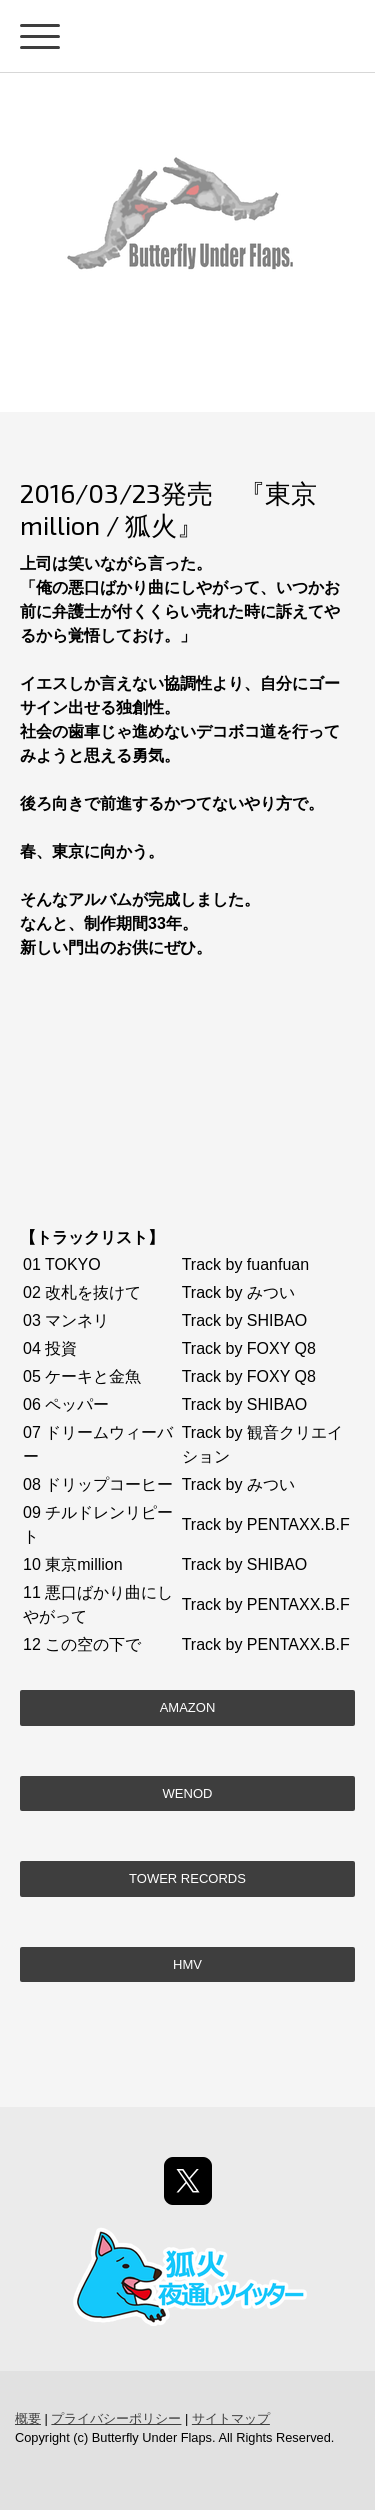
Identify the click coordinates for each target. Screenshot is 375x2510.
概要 (28, 2418)
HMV (187, 1964)
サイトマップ (231, 2418)
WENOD (188, 1793)
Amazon (188, 1707)
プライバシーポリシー (116, 2418)
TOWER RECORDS (187, 1878)
